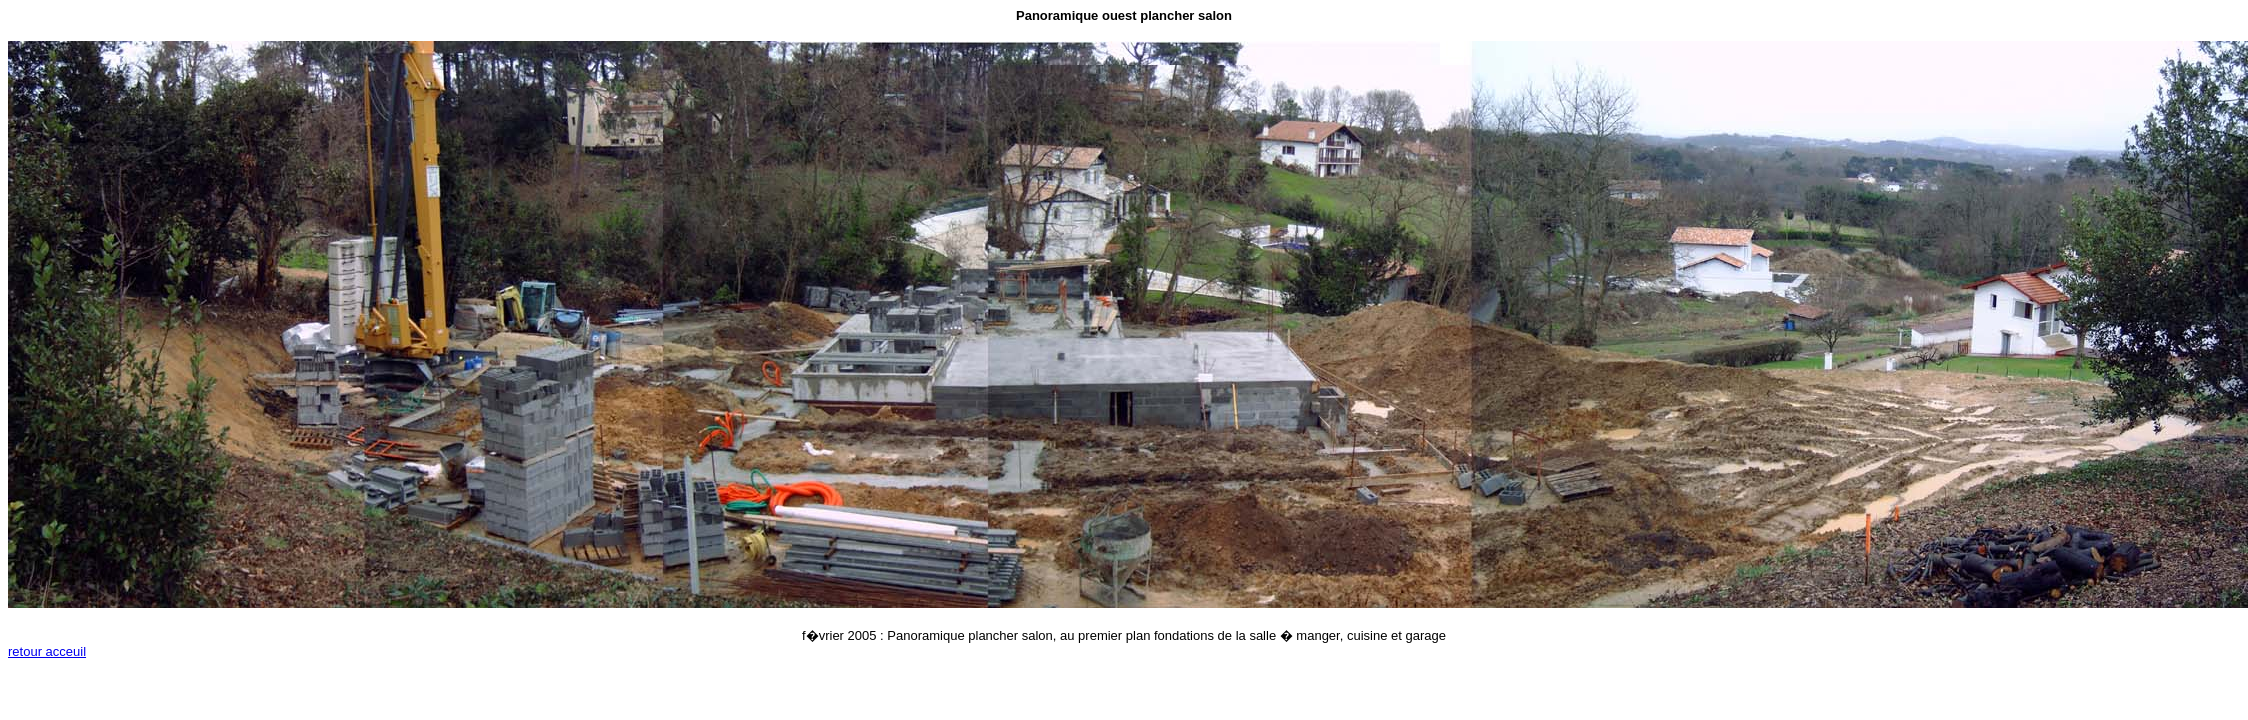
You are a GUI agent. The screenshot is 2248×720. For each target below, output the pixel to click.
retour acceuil (47, 651)
